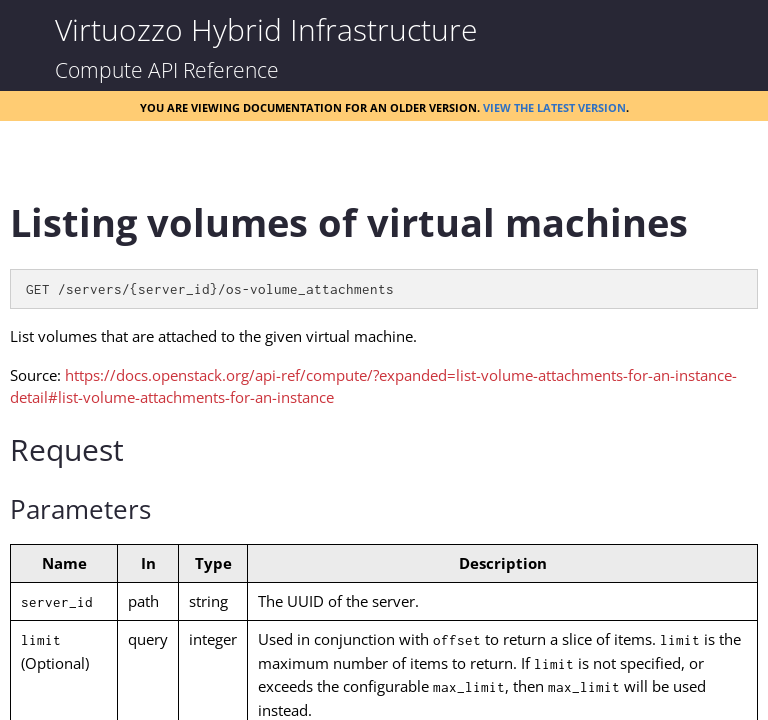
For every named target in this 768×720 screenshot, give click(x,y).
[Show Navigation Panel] (30, 30)
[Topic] (384, 443)
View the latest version (554, 106)
